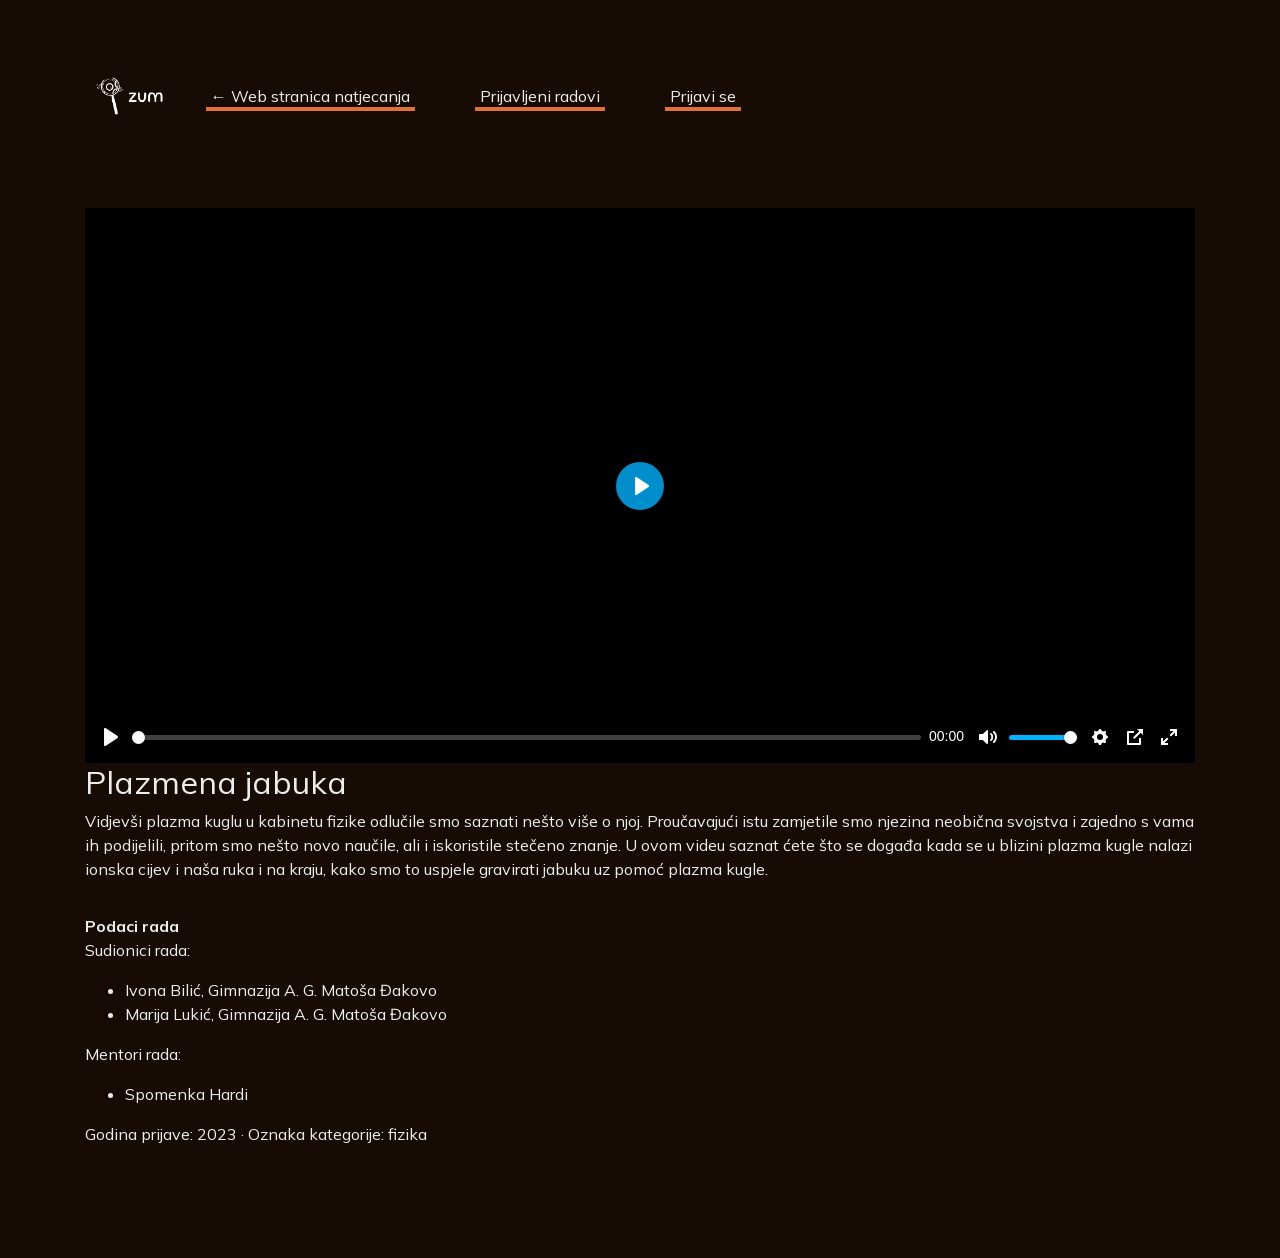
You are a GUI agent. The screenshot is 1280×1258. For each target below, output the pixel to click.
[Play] (111, 737)
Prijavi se (703, 96)
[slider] (526, 737)
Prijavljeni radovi (540, 96)
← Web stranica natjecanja (310, 96)
